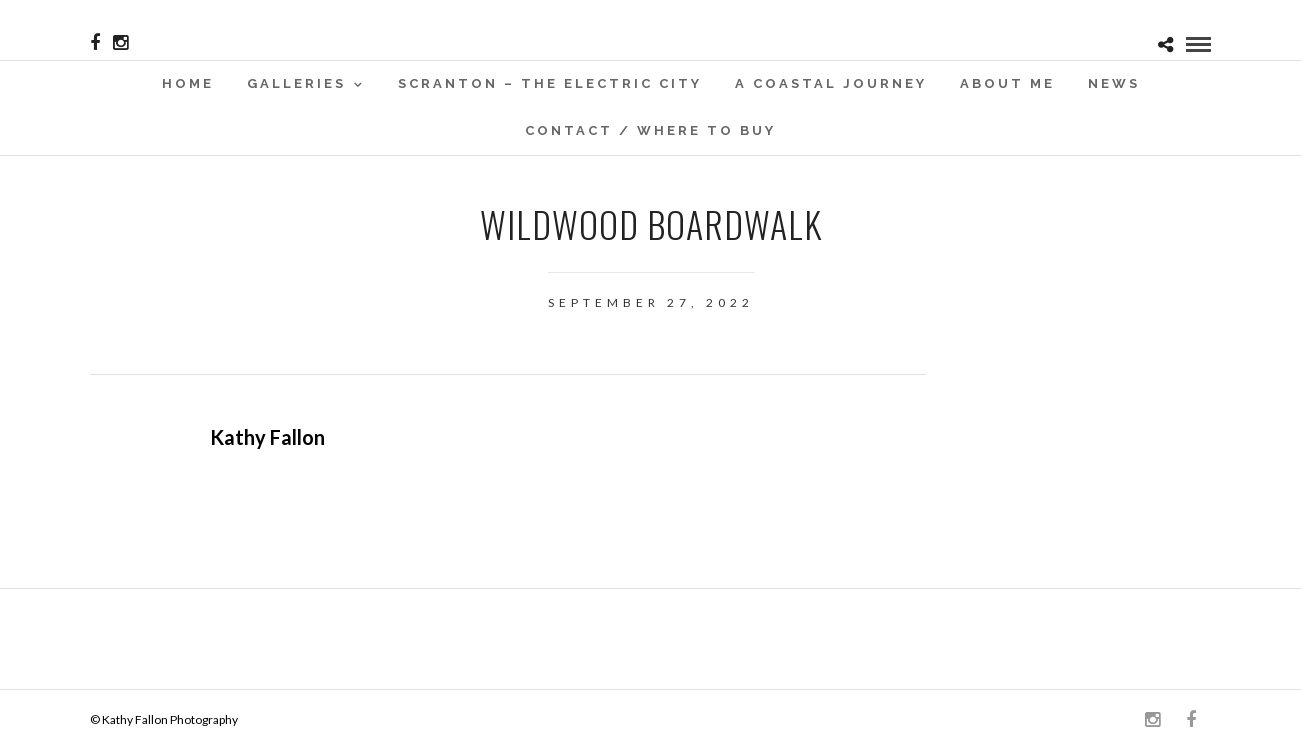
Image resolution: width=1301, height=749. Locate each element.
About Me (1007, 83)
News (1114, 83)
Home (188, 83)
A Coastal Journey (831, 83)
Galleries (296, 83)
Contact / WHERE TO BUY (650, 130)
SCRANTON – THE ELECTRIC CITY (550, 83)
